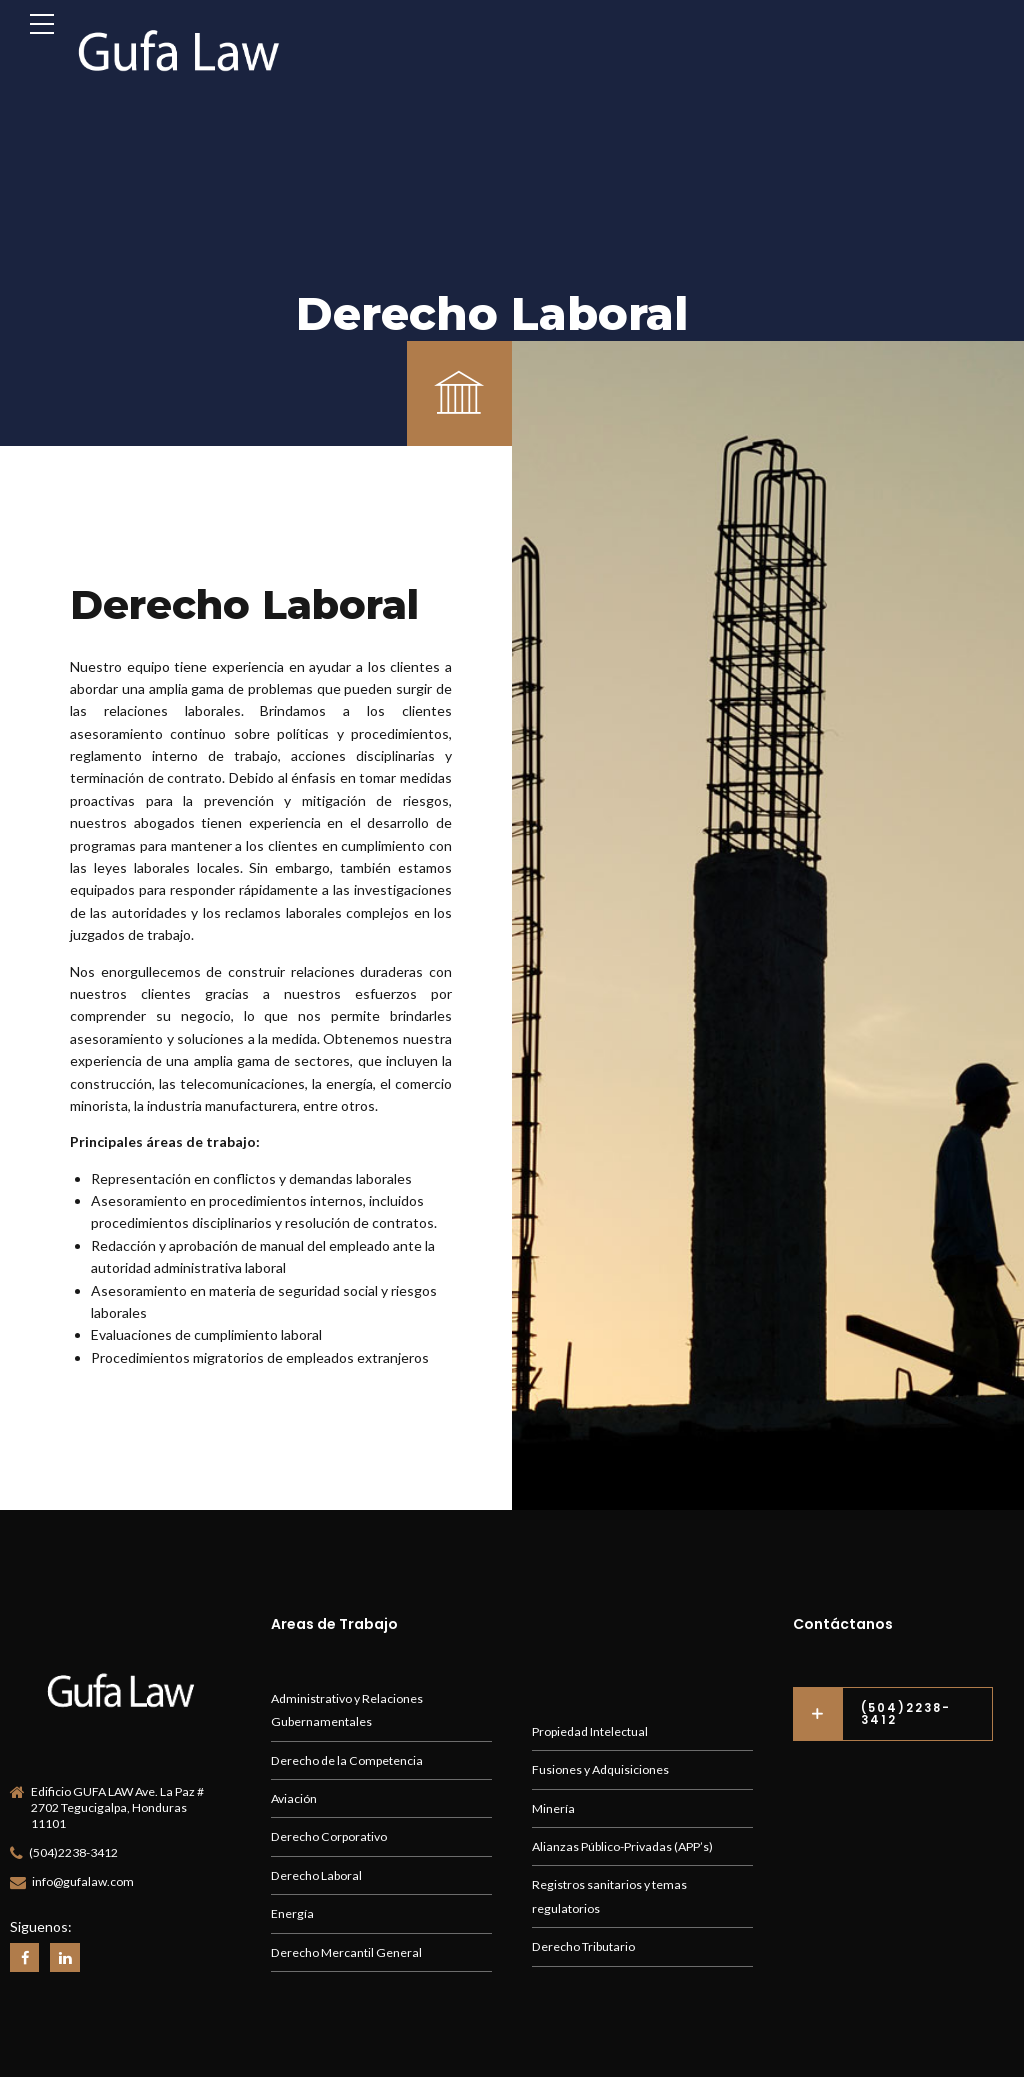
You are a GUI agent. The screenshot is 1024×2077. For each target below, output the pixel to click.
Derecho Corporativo (329, 1836)
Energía (292, 1913)
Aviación (294, 1798)
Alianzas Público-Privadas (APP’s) (622, 1846)
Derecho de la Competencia (347, 1760)
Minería (553, 1808)
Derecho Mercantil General (346, 1952)
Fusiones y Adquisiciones (600, 1769)
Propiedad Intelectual (590, 1731)
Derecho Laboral (316, 1875)
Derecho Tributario (583, 1946)
